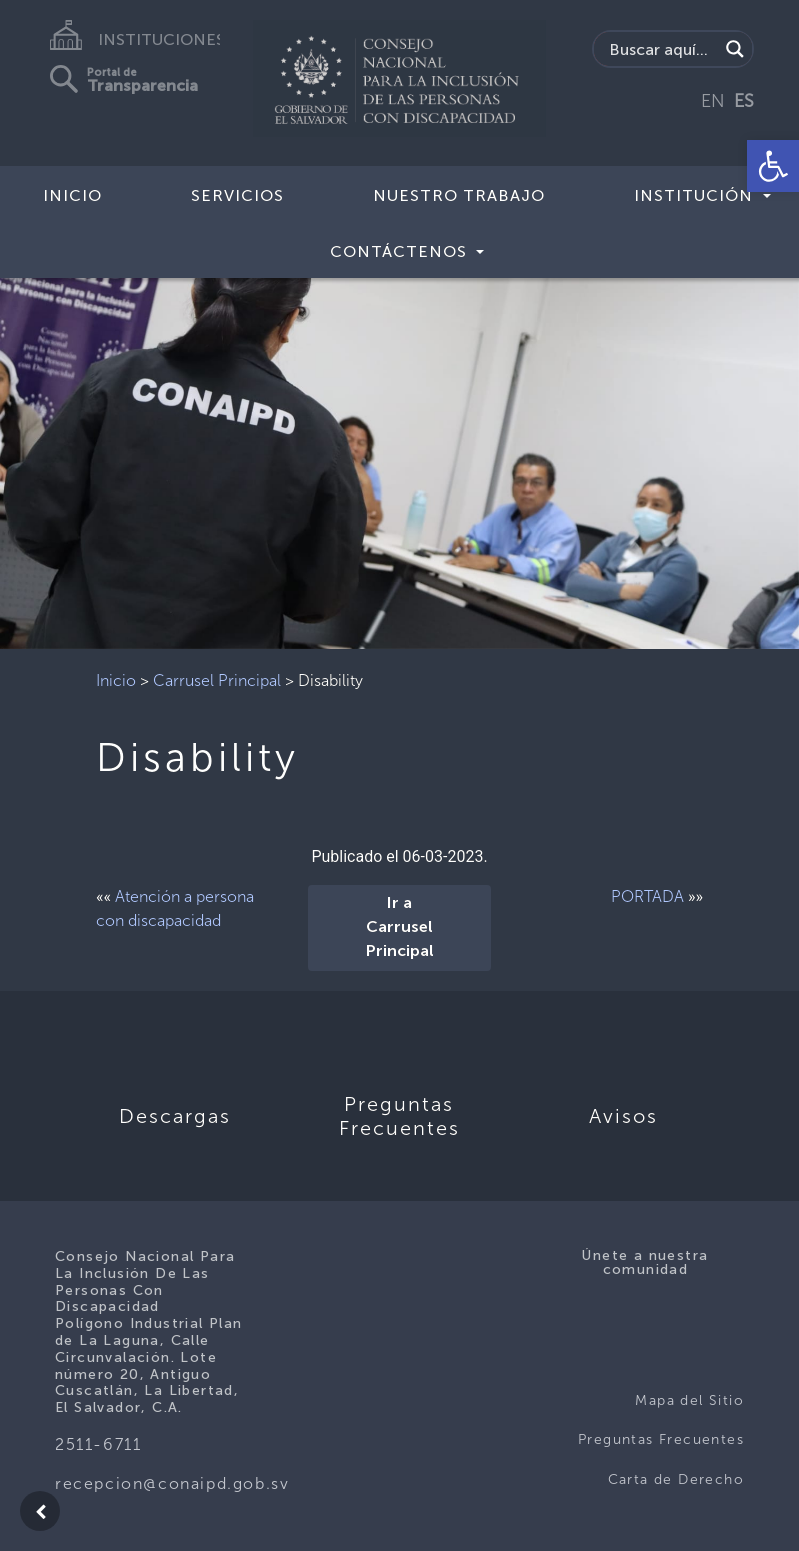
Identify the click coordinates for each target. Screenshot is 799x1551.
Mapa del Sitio (689, 1400)
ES (744, 101)
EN (713, 101)
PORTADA (647, 896)
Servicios (237, 195)
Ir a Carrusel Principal (400, 928)
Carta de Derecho (676, 1479)
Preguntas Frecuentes (661, 1439)
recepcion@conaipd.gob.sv (172, 1483)
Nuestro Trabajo (459, 195)
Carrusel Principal (217, 680)
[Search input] (661, 49)
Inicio (72, 195)
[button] (773, 166)
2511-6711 (98, 1444)
